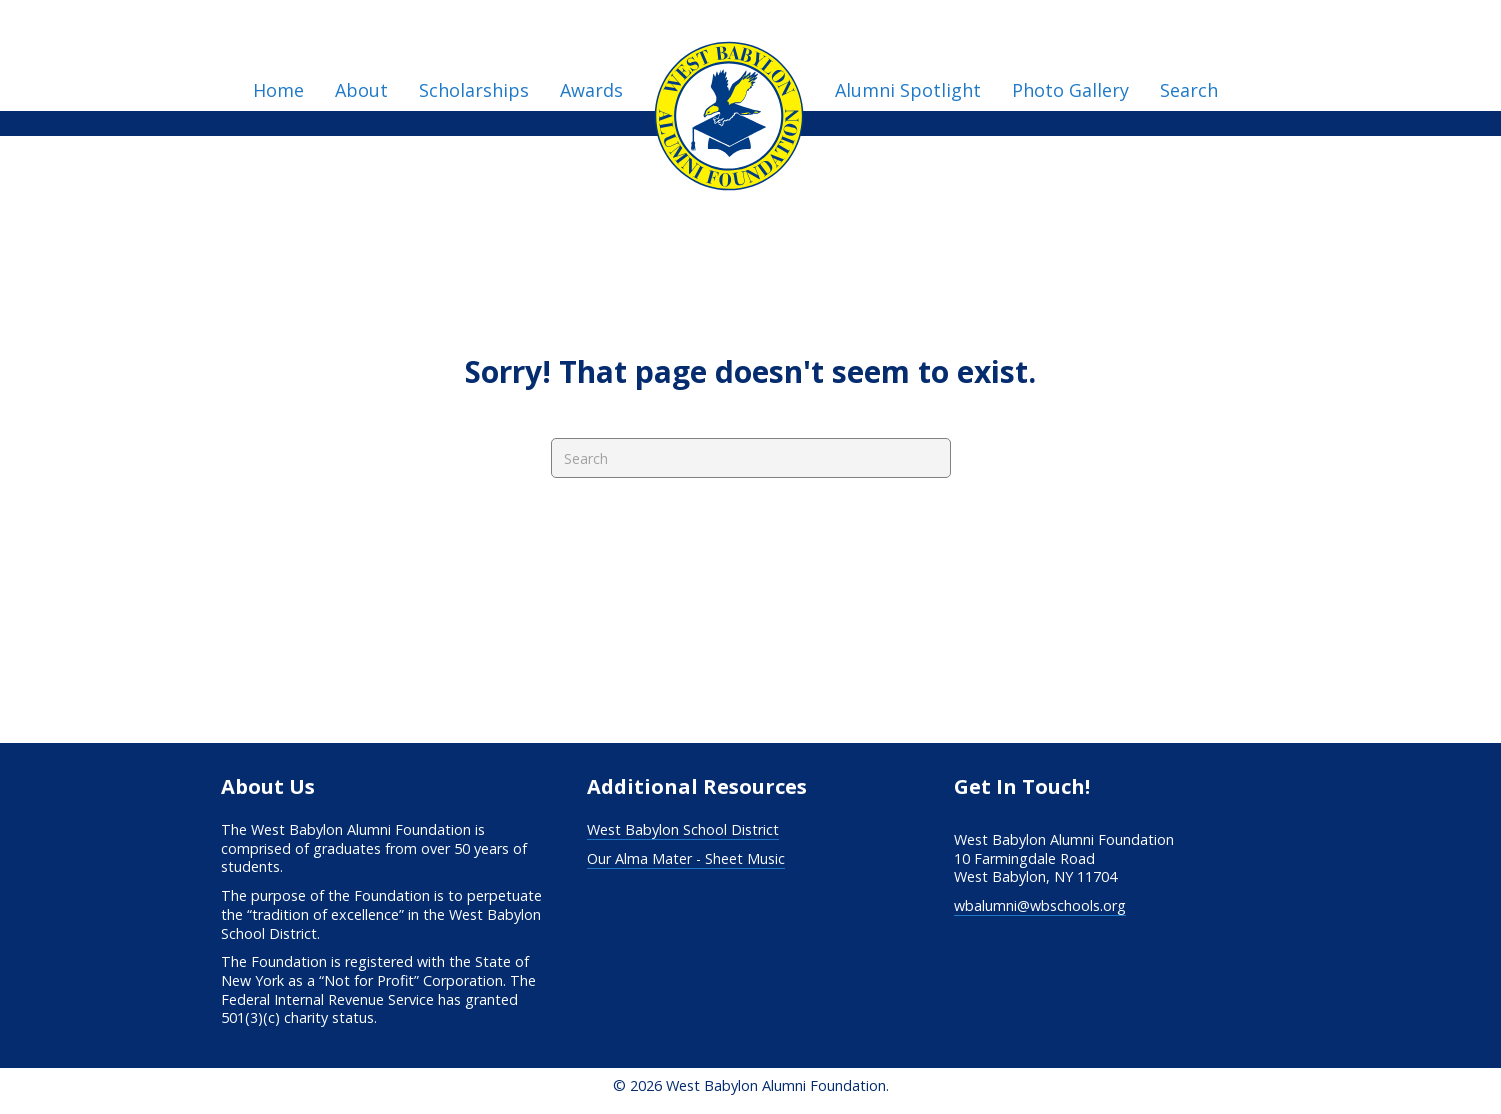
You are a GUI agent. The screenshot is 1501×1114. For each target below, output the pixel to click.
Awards (591, 90)
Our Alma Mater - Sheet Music (686, 858)
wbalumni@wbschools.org (1040, 905)
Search (1189, 90)
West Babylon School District (683, 829)
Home (278, 90)
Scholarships (474, 90)
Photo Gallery (1070, 90)
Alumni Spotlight (908, 90)
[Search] (751, 458)
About (361, 90)
